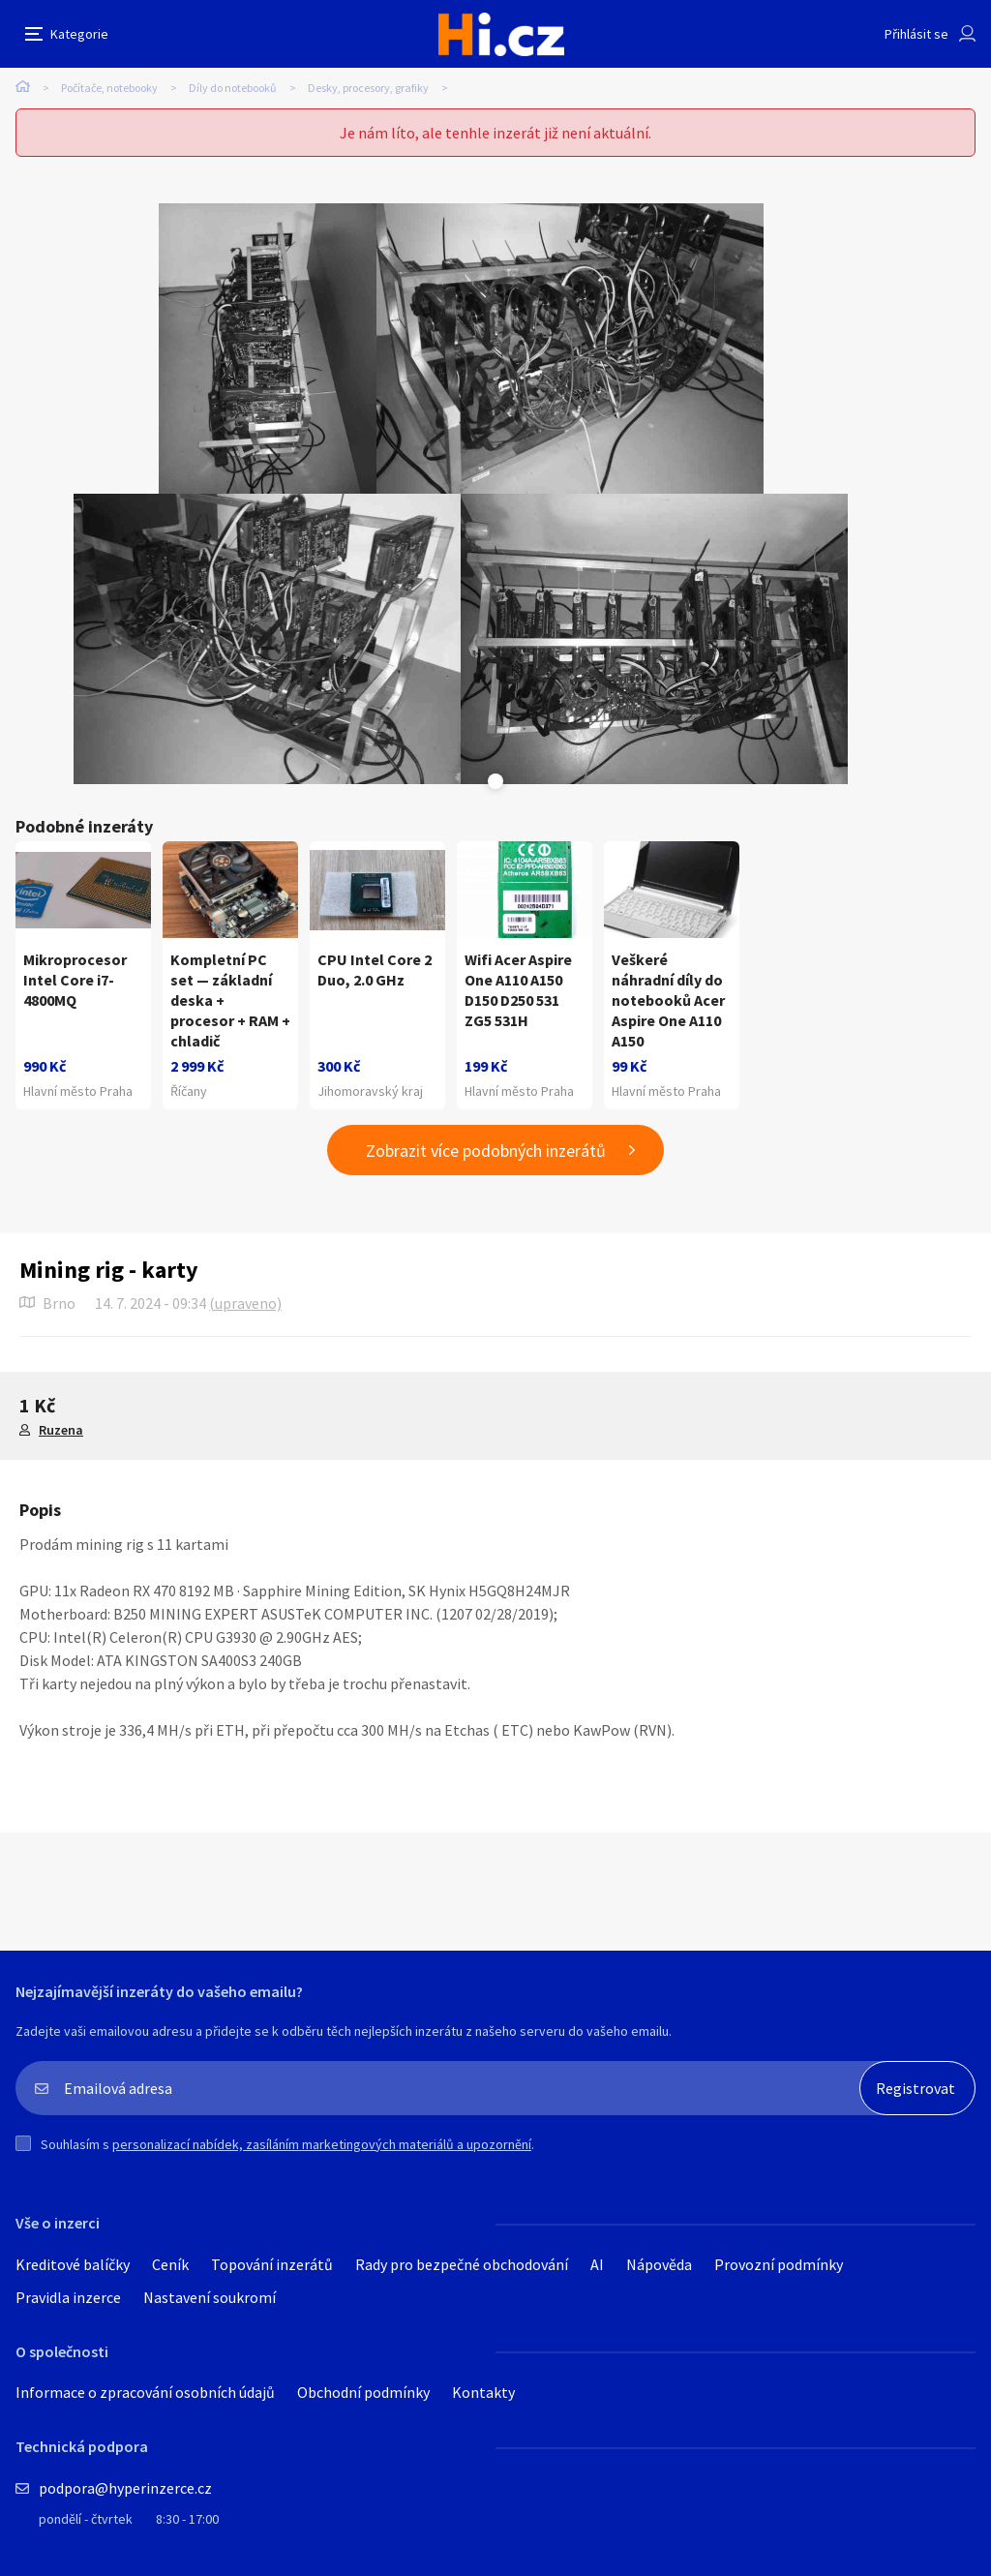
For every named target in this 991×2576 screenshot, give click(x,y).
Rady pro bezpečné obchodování (461, 2264)
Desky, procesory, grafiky (368, 87)
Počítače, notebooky (109, 87)
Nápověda (659, 2264)
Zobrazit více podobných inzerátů (486, 1150)
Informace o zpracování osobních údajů (145, 2392)
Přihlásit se (916, 34)
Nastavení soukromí (209, 2297)
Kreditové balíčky (72, 2264)
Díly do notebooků (233, 87)
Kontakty (483, 2392)
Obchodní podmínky (363, 2392)
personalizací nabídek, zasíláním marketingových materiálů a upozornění (321, 2144)
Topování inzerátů (272, 2264)
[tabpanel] (267, 348)
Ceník (170, 2264)
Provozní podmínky (778, 2264)
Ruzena (61, 1430)
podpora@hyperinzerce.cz (125, 2488)
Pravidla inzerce (68, 2297)
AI (597, 2264)
